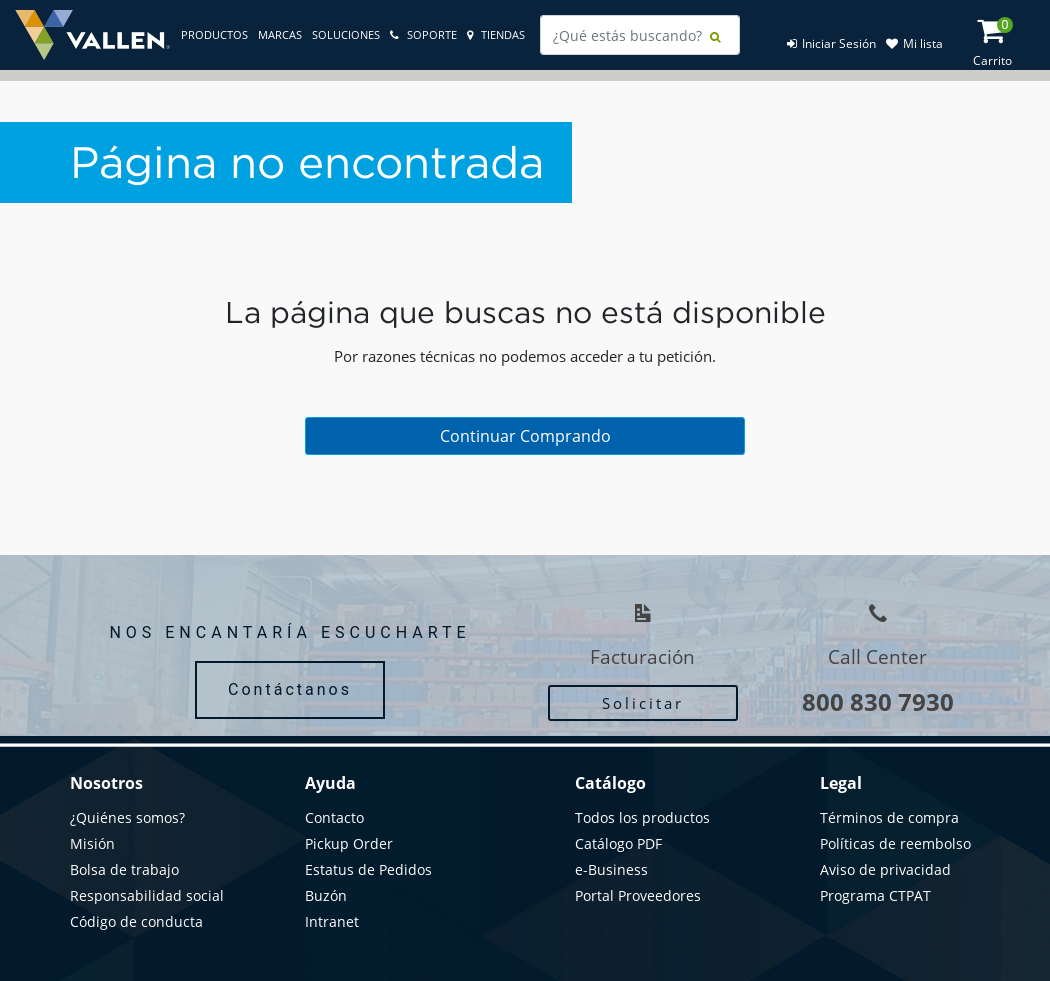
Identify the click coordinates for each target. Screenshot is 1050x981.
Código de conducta (136, 921)
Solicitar (643, 703)
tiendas (496, 34)
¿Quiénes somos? (127, 817)
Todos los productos (642, 817)
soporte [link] (423, 34)
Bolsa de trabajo (124, 869)
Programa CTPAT (875, 895)
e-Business (611, 869)
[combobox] (640, 35)
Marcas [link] (280, 34)
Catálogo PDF (618, 843)
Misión (92, 843)
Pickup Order (349, 843)
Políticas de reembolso (895, 843)
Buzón (326, 895)
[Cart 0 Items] (1001, 35)
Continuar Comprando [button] (525, 436)
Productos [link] (214, 34)
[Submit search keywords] (715, 37)
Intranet (332, 921)
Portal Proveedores (638, 895)
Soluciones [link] (346, 34)
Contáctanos (290, 689)
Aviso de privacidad (885, 869)
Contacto (334, 817)
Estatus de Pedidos (368, 869)
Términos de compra (889, 817)
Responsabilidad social (147, 895)
